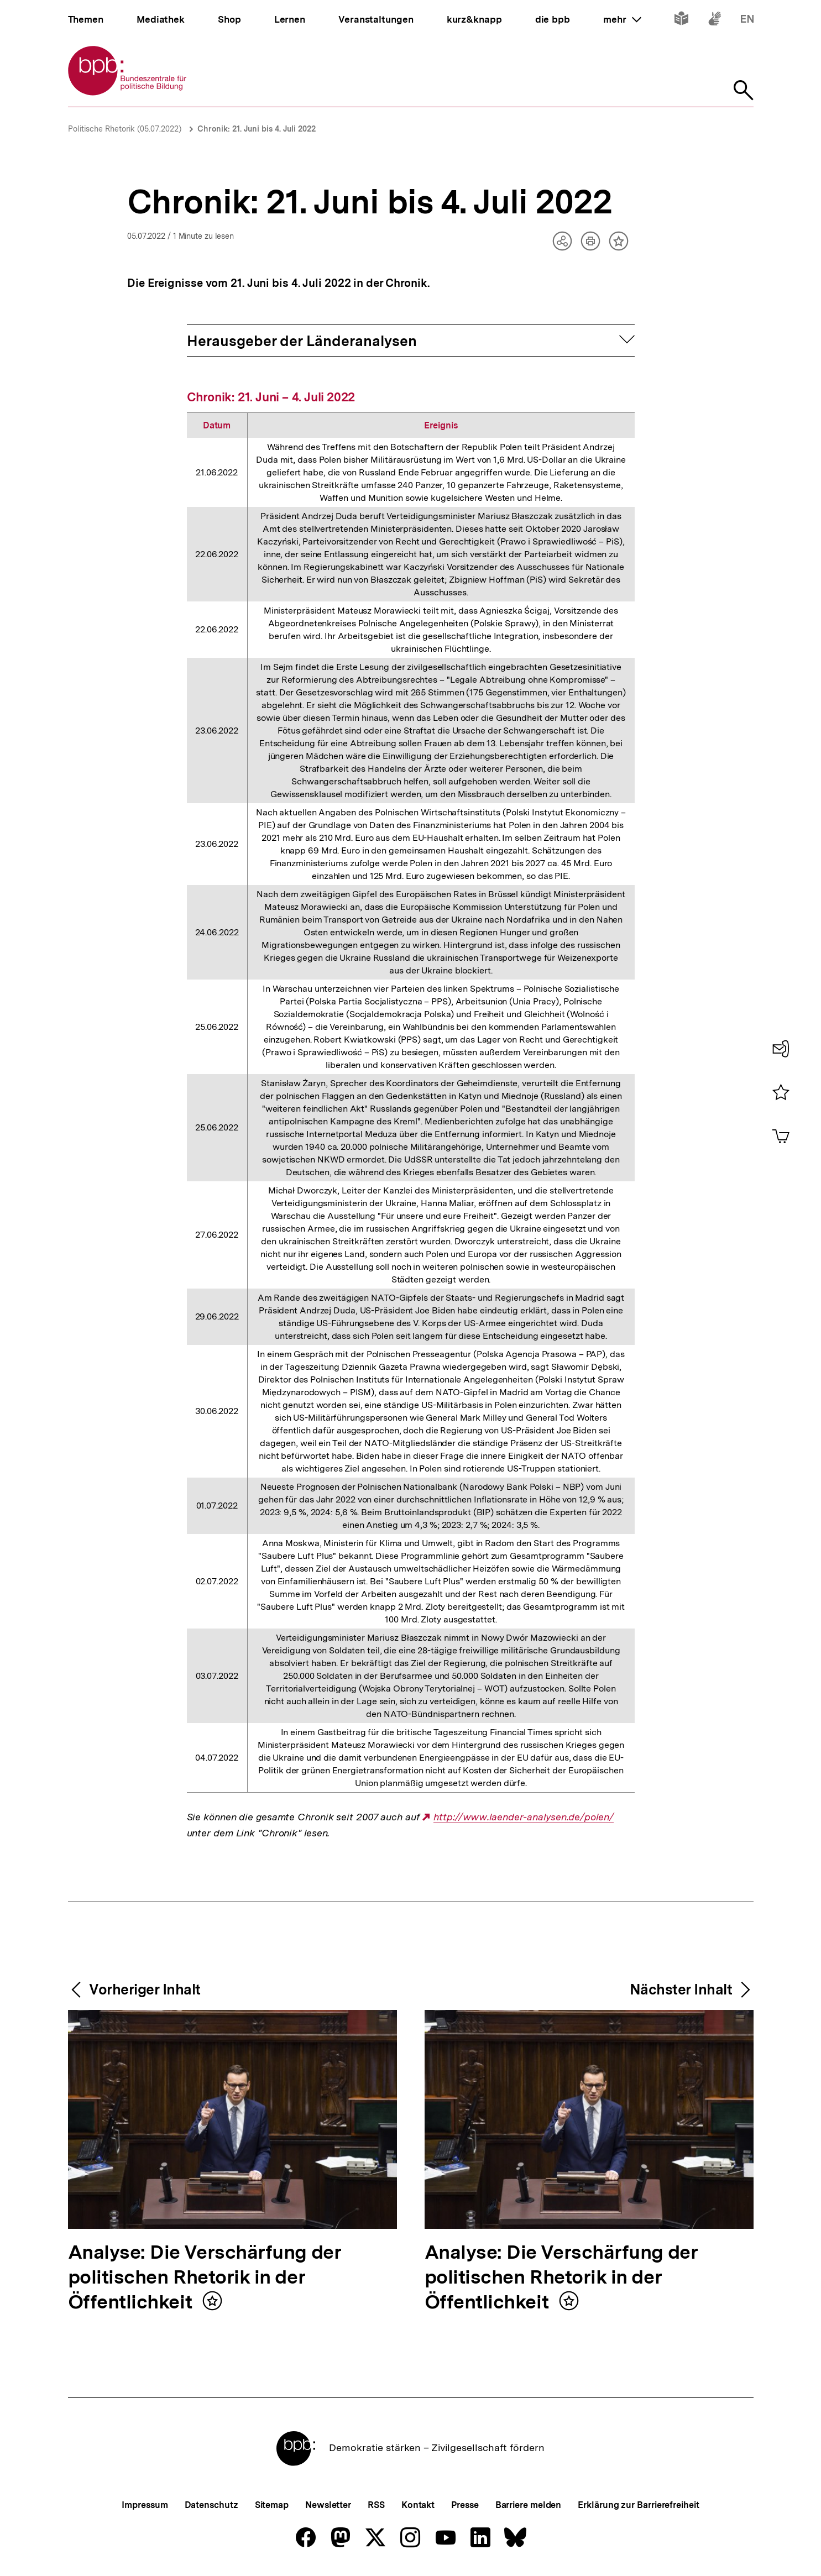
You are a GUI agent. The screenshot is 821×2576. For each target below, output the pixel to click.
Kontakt (418, 2505)
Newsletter (328, 2505)
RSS (376, 2505)
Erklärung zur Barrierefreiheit (638, 2505)
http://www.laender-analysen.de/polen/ (523, 1817)
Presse (464, 2505)
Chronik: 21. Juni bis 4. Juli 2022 (256, 128)
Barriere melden (528, 2505)
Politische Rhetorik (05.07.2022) (124, 128)
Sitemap (272, 2505)
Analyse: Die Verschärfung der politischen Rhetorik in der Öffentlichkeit (205, 2277)
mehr (622, 19)
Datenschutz (211, 2505)
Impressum (145, 2505)
